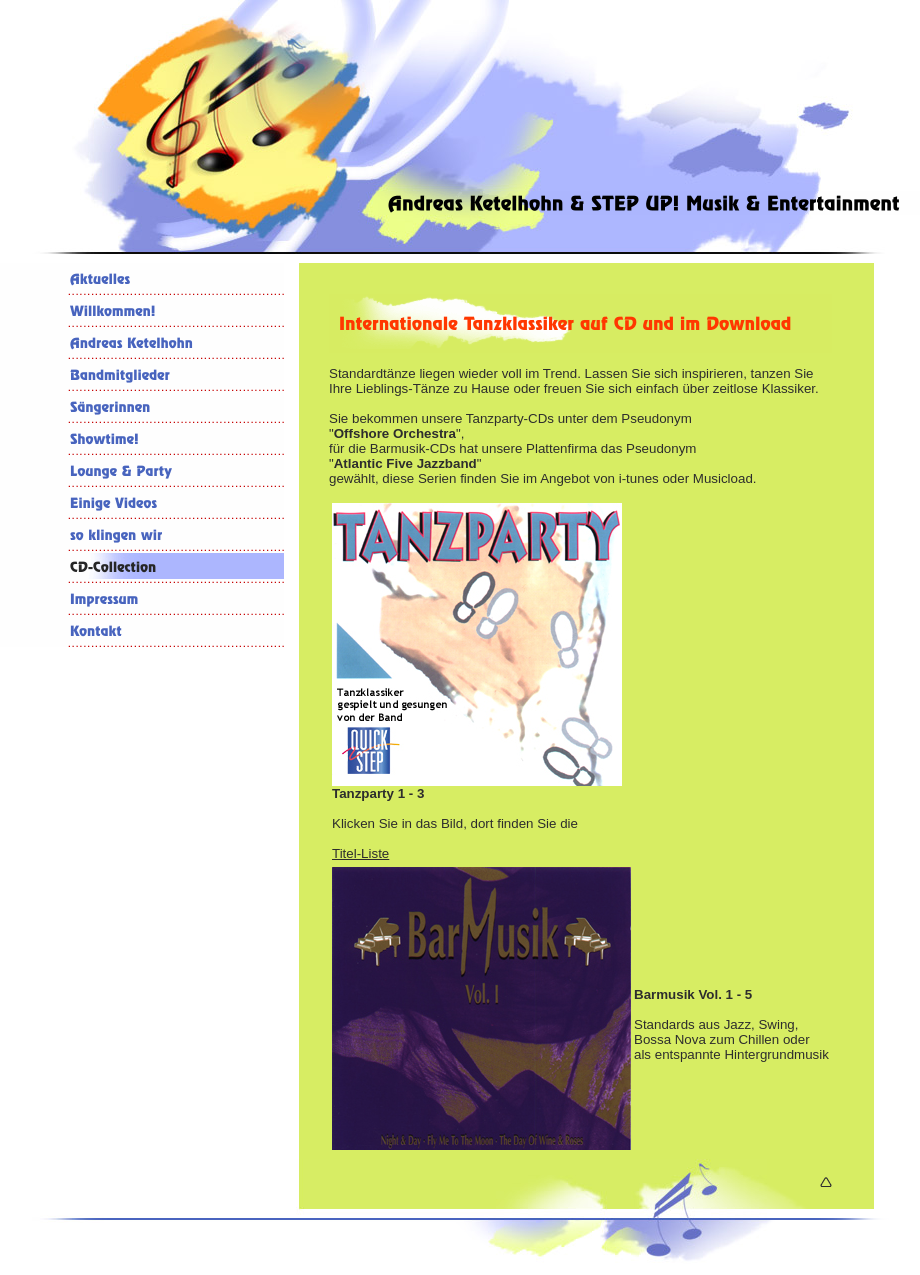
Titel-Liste (360, 853)
